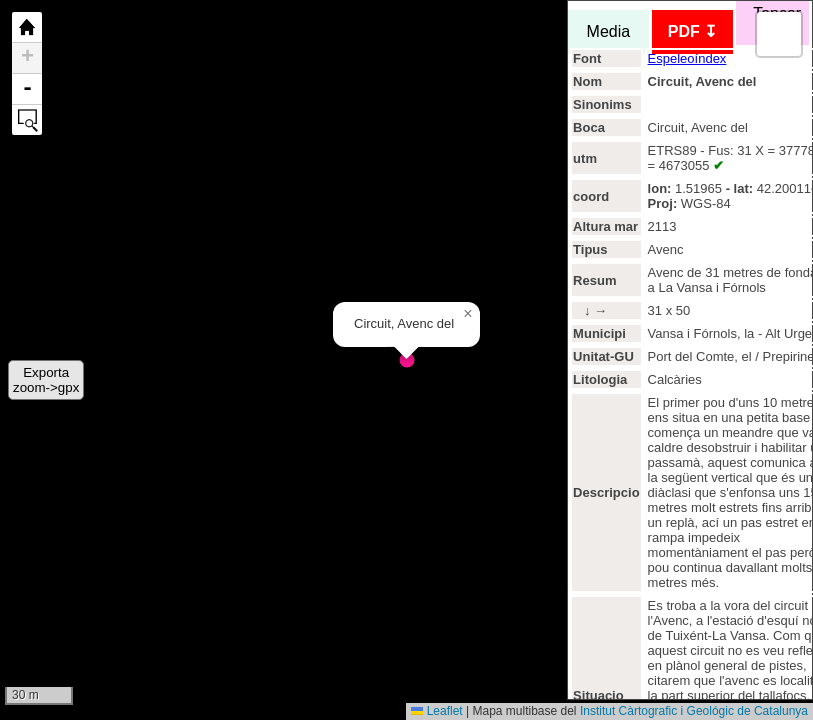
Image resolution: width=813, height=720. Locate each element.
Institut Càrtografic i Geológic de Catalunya (694, 711)
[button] (468, 314)
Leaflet (436, 711)
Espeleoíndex (687, 58)
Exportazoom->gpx (46, 380)
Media (608, 31)
